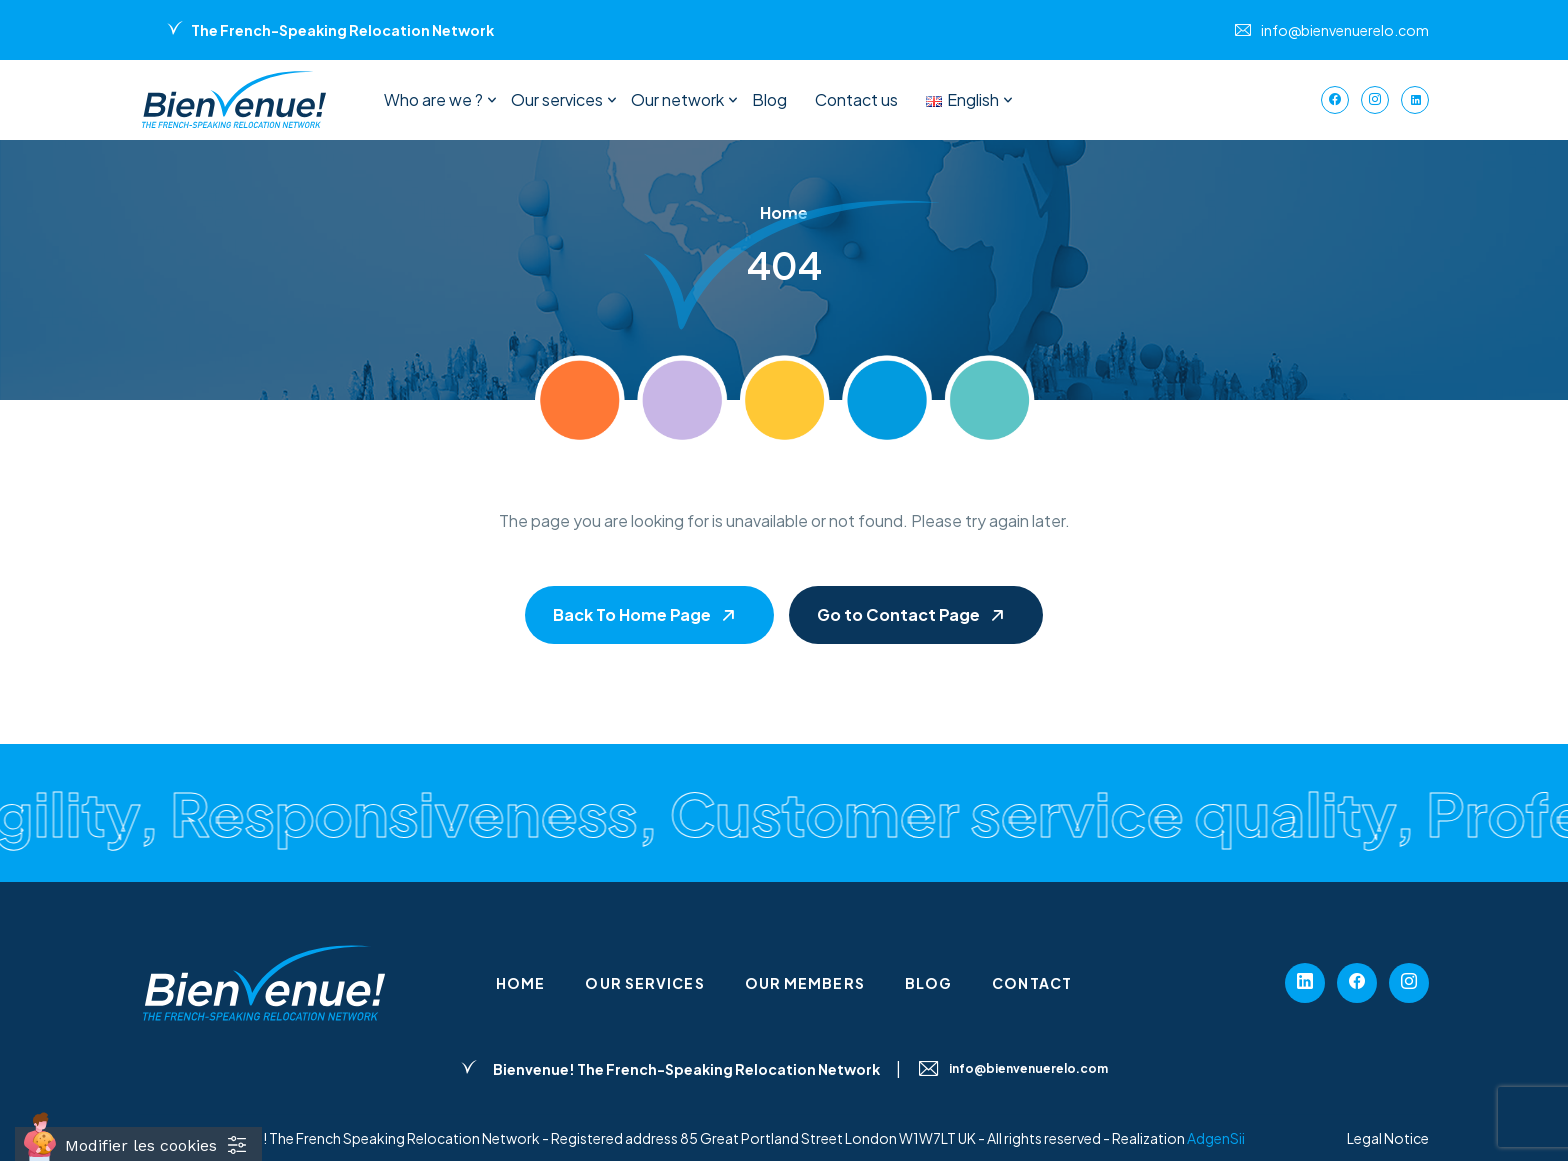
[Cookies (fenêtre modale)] (138, 1144)
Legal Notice (1388, 1138)
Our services (557, 99)
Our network (677, 99)
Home (520, 983)
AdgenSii (1216, 1138)
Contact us (856, 99)
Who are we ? (433, 99)
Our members (805, 983)
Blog (769, 99)
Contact (1032, 983)
